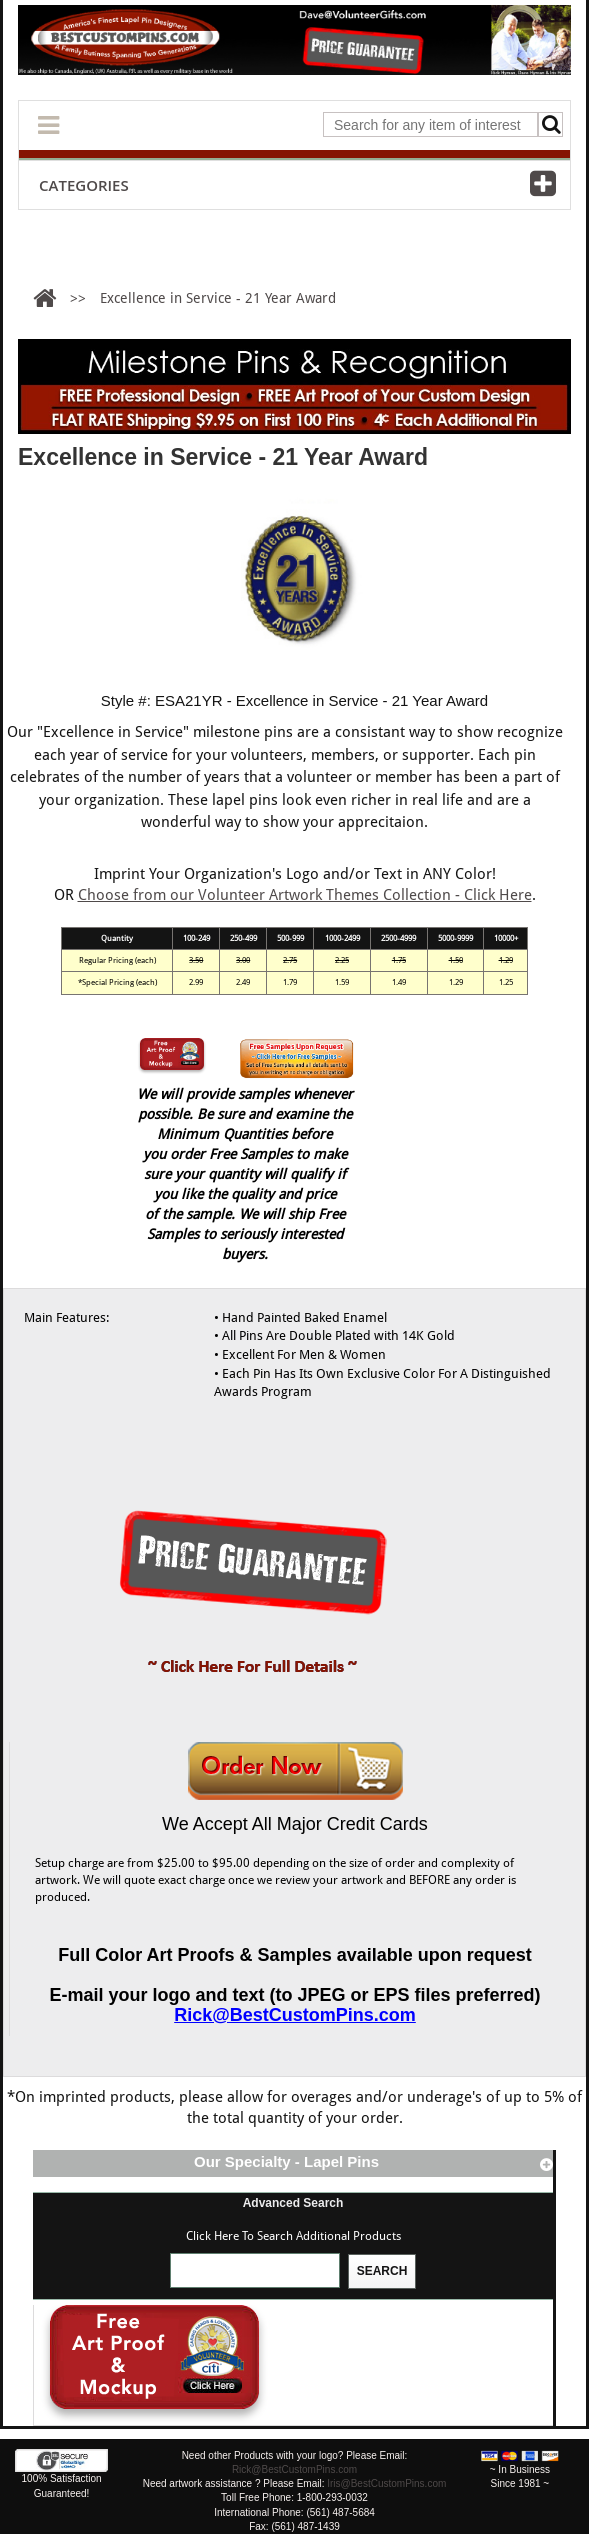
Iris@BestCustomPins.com (386, 2483)
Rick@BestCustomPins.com (295, 2015)
